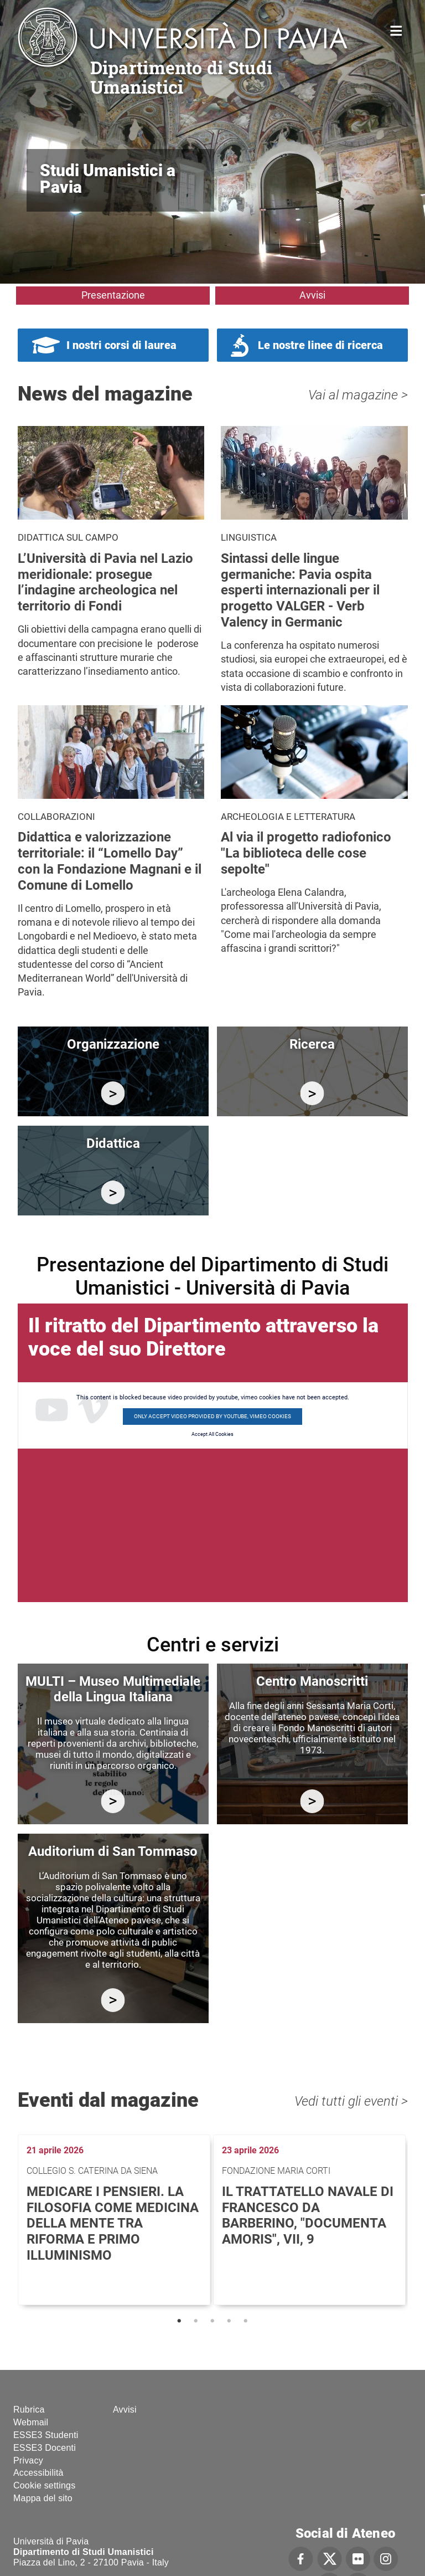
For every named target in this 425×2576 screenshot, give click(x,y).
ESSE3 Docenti (44, 2447)
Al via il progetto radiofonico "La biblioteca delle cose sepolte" (306, 853)
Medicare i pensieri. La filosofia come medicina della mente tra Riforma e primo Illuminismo (113, 2223)
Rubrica (29, 2409)
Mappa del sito (42, 2498)
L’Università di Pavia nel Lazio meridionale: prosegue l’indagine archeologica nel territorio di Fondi (105, 582)
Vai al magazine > (358, 395)
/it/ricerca (312, 1093)
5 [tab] (245, 2321)
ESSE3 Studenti (46, 2435)
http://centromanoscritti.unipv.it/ (312, 1801)
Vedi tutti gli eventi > (351, 2101)
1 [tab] (179, 2321)
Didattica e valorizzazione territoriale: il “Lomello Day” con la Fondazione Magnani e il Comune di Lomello (109, 860)
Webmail (30, 2422)
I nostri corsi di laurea (121, 345)
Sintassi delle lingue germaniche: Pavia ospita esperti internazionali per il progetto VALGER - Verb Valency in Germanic (300, 590)
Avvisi (312, 295)
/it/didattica (113, 1192)
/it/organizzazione (113, 1093)
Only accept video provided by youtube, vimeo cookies (212, 1416)
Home (396, 30)
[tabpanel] (115, 2219)
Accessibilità (38, 2472)
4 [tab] (229, 2321)
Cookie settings (44, 2485)
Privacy (28, 2460)
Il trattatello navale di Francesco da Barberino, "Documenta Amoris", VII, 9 (307, 2215)
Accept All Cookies (212, 1434)
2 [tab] (195, 2321)
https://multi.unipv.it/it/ (113, 1801)
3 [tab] (212, 2321)
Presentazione (113, 295)
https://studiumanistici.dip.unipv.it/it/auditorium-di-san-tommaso (113, 2000)
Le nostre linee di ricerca (320, 345)
